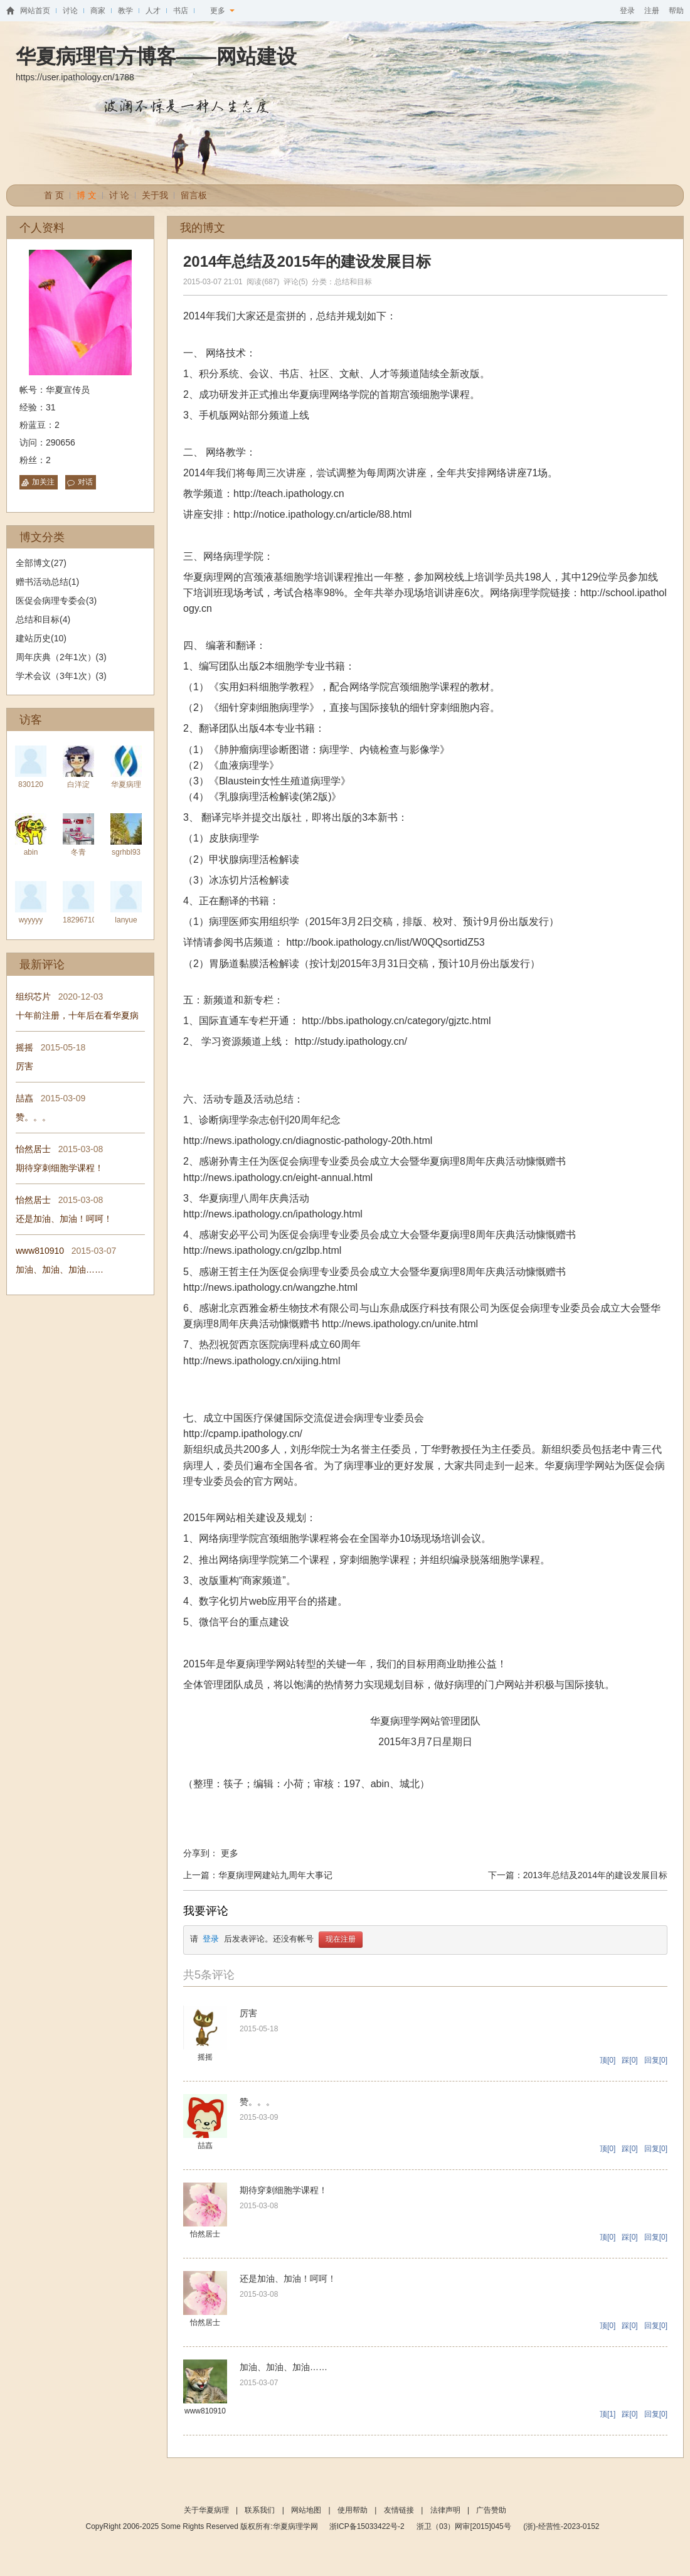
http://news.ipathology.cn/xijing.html (262, 1360)
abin (31, 852)
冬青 (78, 852)
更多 (222, 10)
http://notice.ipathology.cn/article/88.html (322, 514)
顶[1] (607, 2414)
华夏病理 (126, 784)
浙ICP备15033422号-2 (367, 2526)
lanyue (126, 920)
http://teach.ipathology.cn (288, 493)
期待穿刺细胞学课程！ (60, 1168)
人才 (153, 10)
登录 (627, 10)
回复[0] (655, 2060)
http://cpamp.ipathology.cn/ (242, 1433)
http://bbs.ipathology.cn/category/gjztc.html (396, 1020)
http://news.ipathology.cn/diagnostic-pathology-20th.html (307, 1140)
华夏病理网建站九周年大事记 (275, 1875)
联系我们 (260, 2510)
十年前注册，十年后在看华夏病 (77, 1015)
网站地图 (306, 2510)
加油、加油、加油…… (60, 1269)
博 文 (87, 195)
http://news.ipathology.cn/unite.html (400, 1323)
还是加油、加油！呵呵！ (64, 1219)
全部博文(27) (41, 563)
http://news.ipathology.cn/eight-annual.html (278, 1177)
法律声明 (445, 2510)
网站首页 (35, 10)
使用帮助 (352, 2510)
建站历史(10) (41, 638)
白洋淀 (78, 784)
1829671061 (84, 920)
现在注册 (341, 1939)
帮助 (676, 10)
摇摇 (24, 1047)
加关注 (43, 482)
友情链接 (399, 2510)
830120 (30, 784)
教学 (125, 10)
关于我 (155, 195)
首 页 (54, 195)
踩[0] (629, 2060)
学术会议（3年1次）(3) (61, 676)
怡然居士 (33, 1149)
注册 (651, 10)
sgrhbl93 (126, 852)
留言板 (194, 195)
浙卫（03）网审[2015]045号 (465, 2526)
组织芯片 (33, 996)
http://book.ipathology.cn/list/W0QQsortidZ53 (385, 942)
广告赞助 (491, 2510)
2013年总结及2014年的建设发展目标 (595, 1875)
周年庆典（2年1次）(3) (61, 657)
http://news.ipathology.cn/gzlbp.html (262, 1250)
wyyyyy (31, 920)
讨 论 (119, 195)
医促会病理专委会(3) (56, 601)
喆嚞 (24, 1098)
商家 (97, 10)
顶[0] (607, 2060)
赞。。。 (33, 1117)
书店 (180, 10)
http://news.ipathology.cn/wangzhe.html (270, 1287)
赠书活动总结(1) (47, 582)
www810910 (40, 1251)
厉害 (24, 1066)
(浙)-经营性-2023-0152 (561, 2526)
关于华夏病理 (206, 2510)
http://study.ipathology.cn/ (351, 1041)
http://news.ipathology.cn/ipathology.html (273, 1214)
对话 (85, 482)
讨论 (70, 10)
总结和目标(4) (43, 619)
